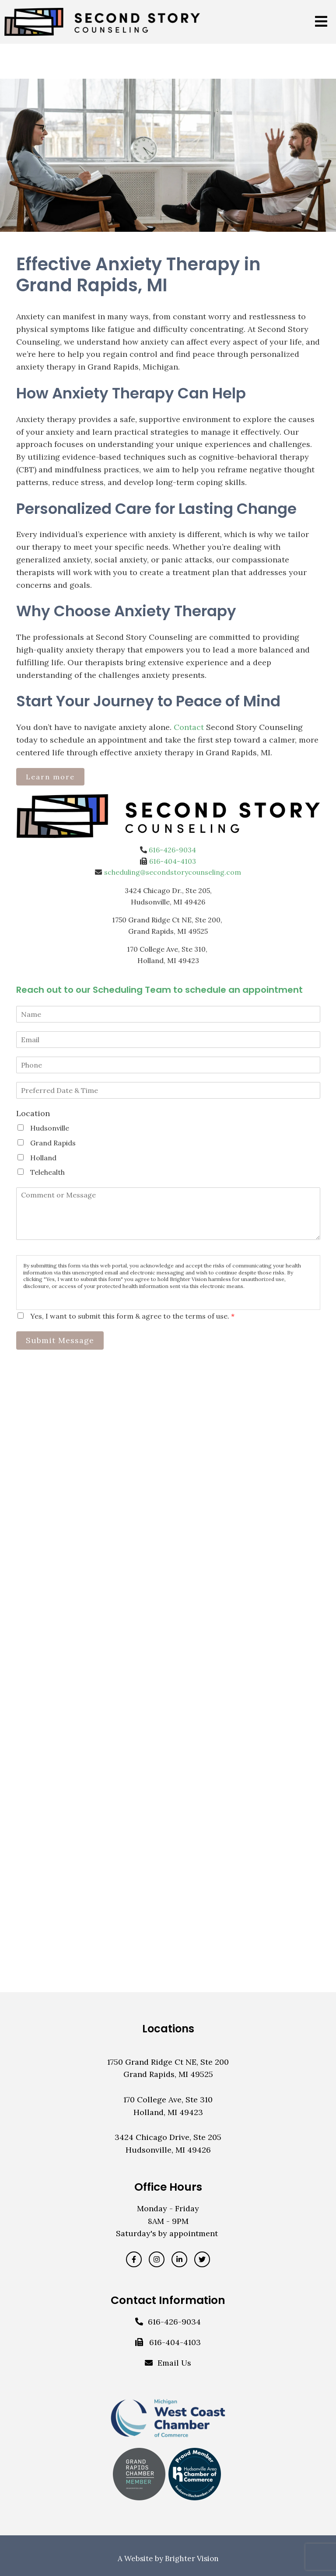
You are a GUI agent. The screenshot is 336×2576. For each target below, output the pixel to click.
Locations (168, 2028)
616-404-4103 (172, 861)
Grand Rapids (53, 1142)
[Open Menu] (321, 22)
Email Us (174, 2363)
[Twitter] (202, 2259)
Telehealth (47, 1172)
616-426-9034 (172, 849)
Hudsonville (49, 1128)
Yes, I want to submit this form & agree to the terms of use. (132, 1316)
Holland (43, 1157)
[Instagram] (156, 2259)
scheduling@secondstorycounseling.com (172, 872)
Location (33, 1113)
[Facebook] (134, 2259)
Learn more (50, 776)
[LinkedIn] (179, 2259)
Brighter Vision (192, 2558)
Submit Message (60, 1340)
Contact (189, 727)
